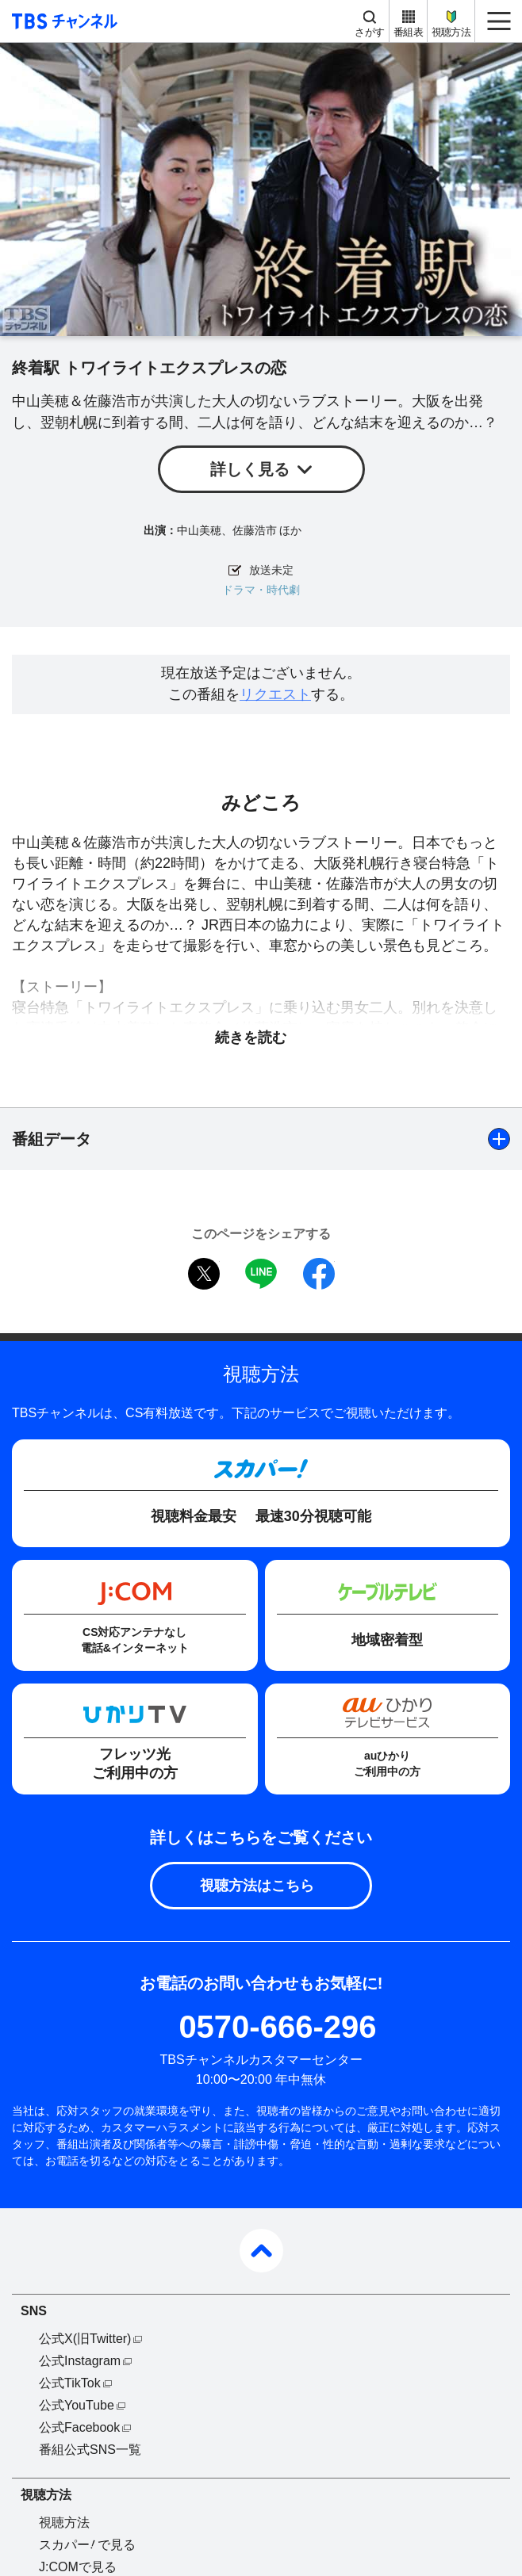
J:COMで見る (78, 2567)
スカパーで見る (87, 2544)
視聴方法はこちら (257, 1886)
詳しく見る (250, 469)
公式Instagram (80, 2361)
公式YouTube (76, 2405)
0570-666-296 (277, 2026)
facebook (319, 1274)
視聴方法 (451, 32)
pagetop (261, 2250)
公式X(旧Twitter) (85, 2338)
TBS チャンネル (62, 21)
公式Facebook (79, 2427)
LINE (261, 1274)
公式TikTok (70, 2383)
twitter (204, 1274)
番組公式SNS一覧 (90, 2449)
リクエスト (275, 694)
